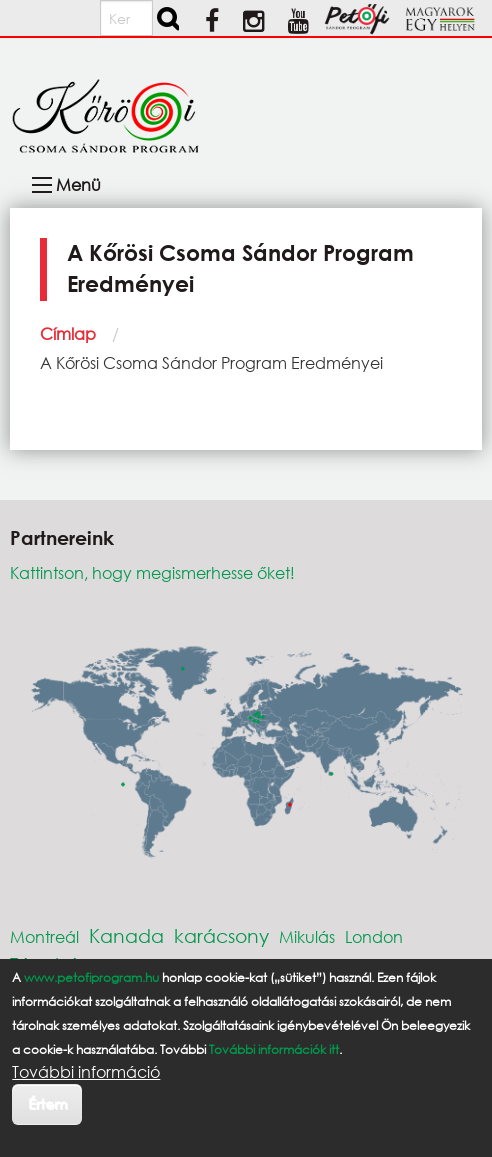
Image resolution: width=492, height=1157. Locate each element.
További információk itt (274, 1049)
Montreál (44, 936)
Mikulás (307, 936)
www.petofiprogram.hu (91, 977)
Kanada (126, 935)
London (374, 936)
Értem (47, 1103)
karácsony (221, 935)
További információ (86, 1072)
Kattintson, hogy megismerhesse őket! (152, 572)
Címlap (68, 333)
